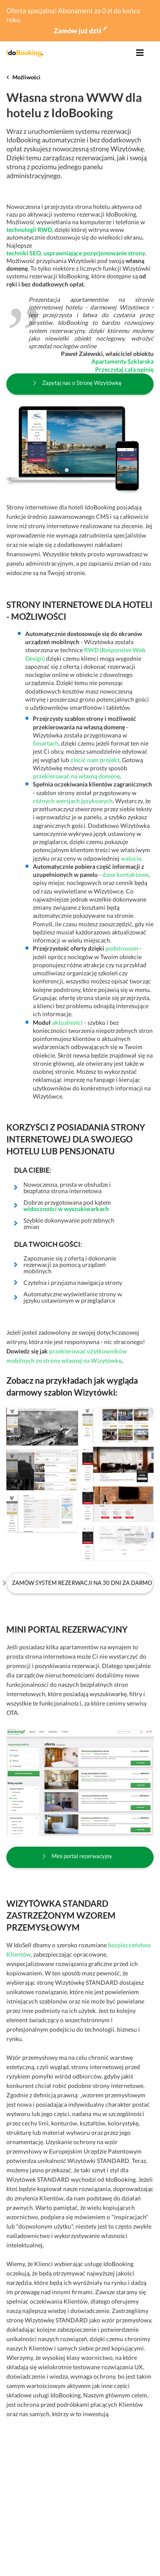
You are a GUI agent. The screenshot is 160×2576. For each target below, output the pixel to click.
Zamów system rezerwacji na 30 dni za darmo (82, 1583)
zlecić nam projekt (94, 759)
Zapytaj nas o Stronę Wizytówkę (82, 383)
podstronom (121, 948)
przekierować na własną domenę (76, 776)
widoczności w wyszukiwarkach (66, 1208)
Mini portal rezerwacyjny (82, 1856)
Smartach (45, 743)
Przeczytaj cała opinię (124, 369)
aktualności (67, 1022)
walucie (131, 858)
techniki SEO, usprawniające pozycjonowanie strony (75, 253)
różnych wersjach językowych (73, 800)
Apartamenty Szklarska (122, 361)
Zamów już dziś (80, 30)
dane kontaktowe (125, 874)
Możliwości (26, 77)
